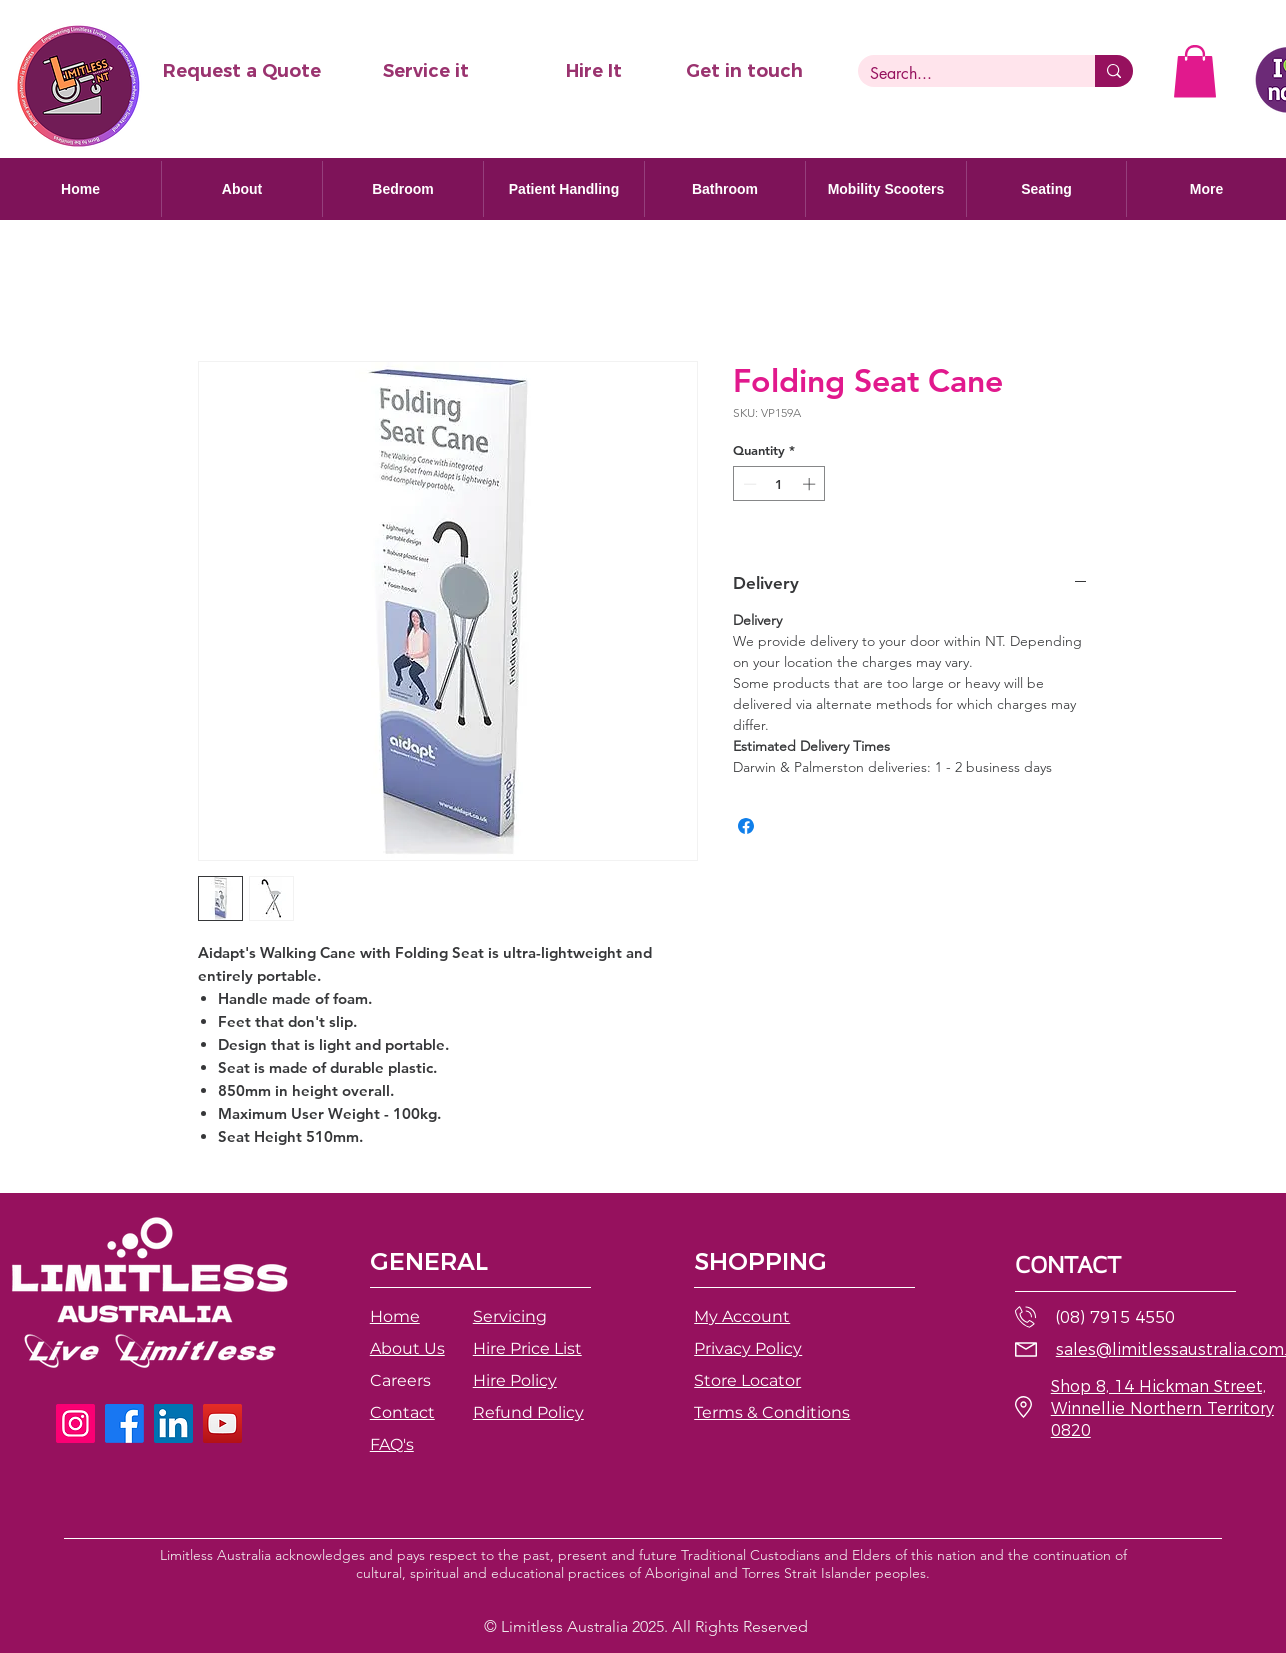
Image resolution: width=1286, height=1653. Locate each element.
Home (395, 1316)
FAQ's (392, 1444)
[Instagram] (75, 1423)
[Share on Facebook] (746, 826)
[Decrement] (748, 484)
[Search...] (961, 74)
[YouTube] (222, 1423)
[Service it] (426, 71)
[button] (241, 71)
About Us (407, 1348)
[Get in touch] (744, 71)
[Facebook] (124, 1423)
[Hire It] (594, 71)
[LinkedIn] (173, 1423)
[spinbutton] (779, 484)
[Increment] (811, 484)
